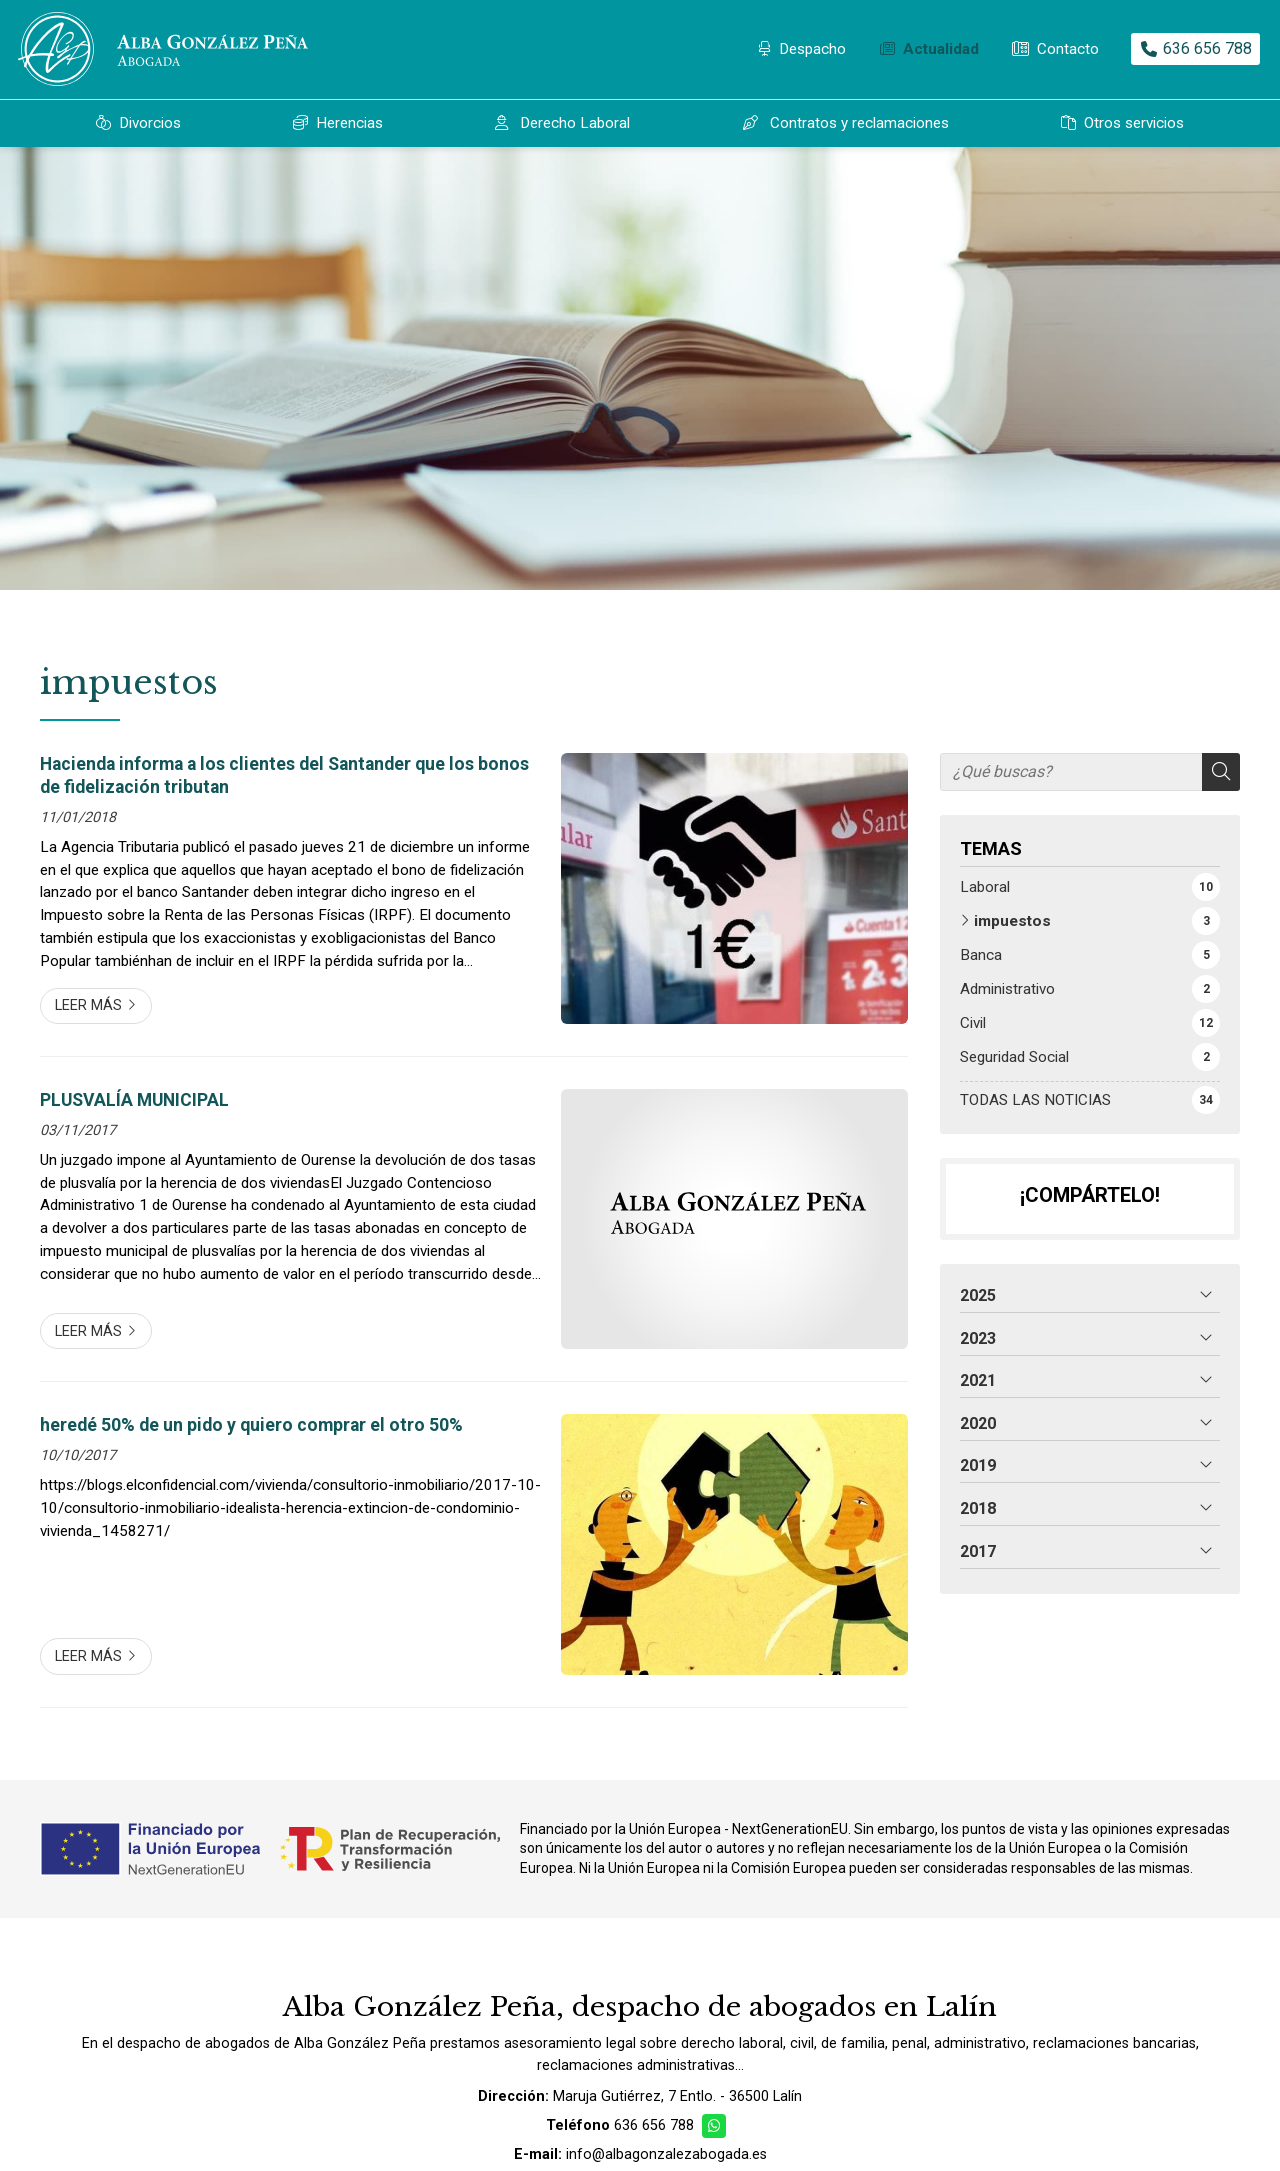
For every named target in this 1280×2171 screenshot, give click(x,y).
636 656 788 (654, 2125)
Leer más (88, 1005)
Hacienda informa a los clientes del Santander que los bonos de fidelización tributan (284, 775)
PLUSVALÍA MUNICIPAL (134, 1100)
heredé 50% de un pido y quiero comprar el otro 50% (251, 1425)
